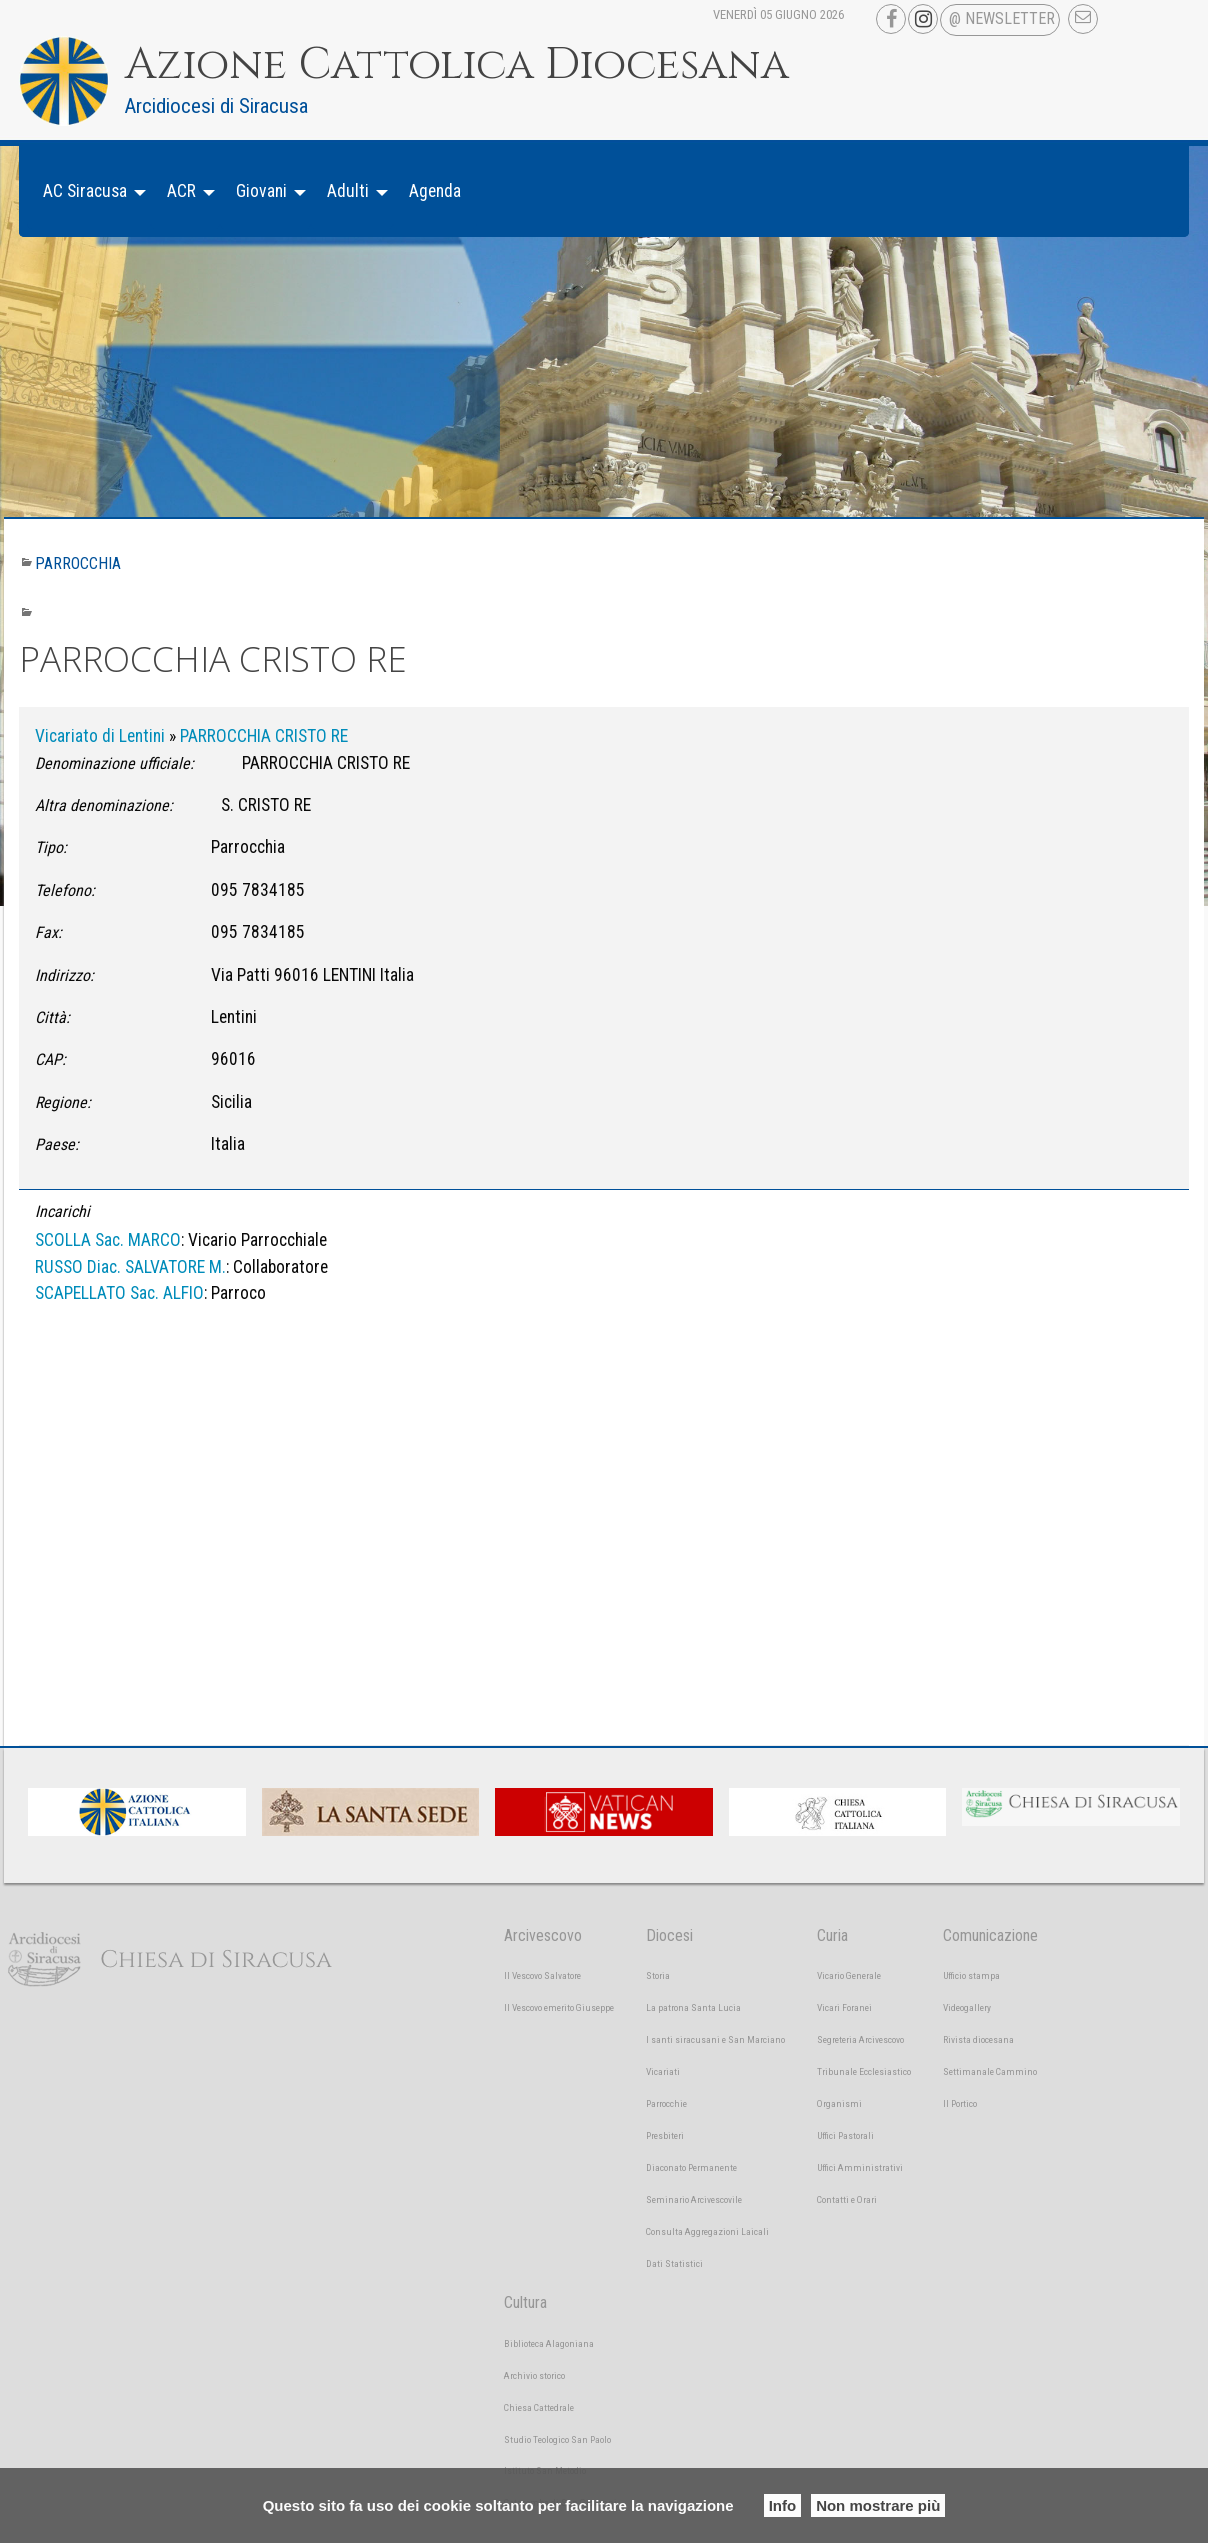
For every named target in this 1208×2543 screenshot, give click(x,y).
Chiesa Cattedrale (539, 2407)
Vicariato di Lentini (100, 736)
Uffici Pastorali (845, 2135)
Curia (832, 1935)
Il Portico (960, 2103)
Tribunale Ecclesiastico (864, 2071)
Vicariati (663, 2071)
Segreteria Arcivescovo (860, 2039)
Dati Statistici (674, 2263)
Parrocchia (78, 563)
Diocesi (669, 1935)
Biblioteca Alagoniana (549, 2343)
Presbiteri (665, 2135)
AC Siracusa (85, 191)
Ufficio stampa (971, 1975)
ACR (181, 191)
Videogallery (967, 2007)
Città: (52, 1017)
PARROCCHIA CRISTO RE (264, 736)
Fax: (48, 932)
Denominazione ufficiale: (114, 763)
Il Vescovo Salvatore (542, 1975)
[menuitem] (89, 191)
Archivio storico (534, 2375)
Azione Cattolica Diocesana (457, 65)
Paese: (57, 1144)
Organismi (839, 2103)
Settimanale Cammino (990, 2071)
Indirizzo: (64, 975)
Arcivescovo (543, 1935)
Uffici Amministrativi (860, 2167)
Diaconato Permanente (691, 2167)
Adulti (348, 191)
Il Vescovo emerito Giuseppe (559, 2007)
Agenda (435, 191)
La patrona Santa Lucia (693, 2007)
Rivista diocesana (978, 2039)
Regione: (63, 1102)
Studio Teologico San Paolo (557, 2439)
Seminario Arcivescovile (694, 2199)
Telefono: (65, 890)
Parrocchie (666, 2103)
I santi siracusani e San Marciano (715, 2039)
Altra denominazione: (104, 805)
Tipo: (51, 847)
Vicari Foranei (844, 2007)
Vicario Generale (849, 1975)
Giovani (261, 191)
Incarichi (62, 1211)
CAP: (50, 1059)
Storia (658, 1975)
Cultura (525, 2302)
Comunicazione (990, 1935)
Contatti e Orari (847, 2199)
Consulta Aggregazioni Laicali (707, 2231)
